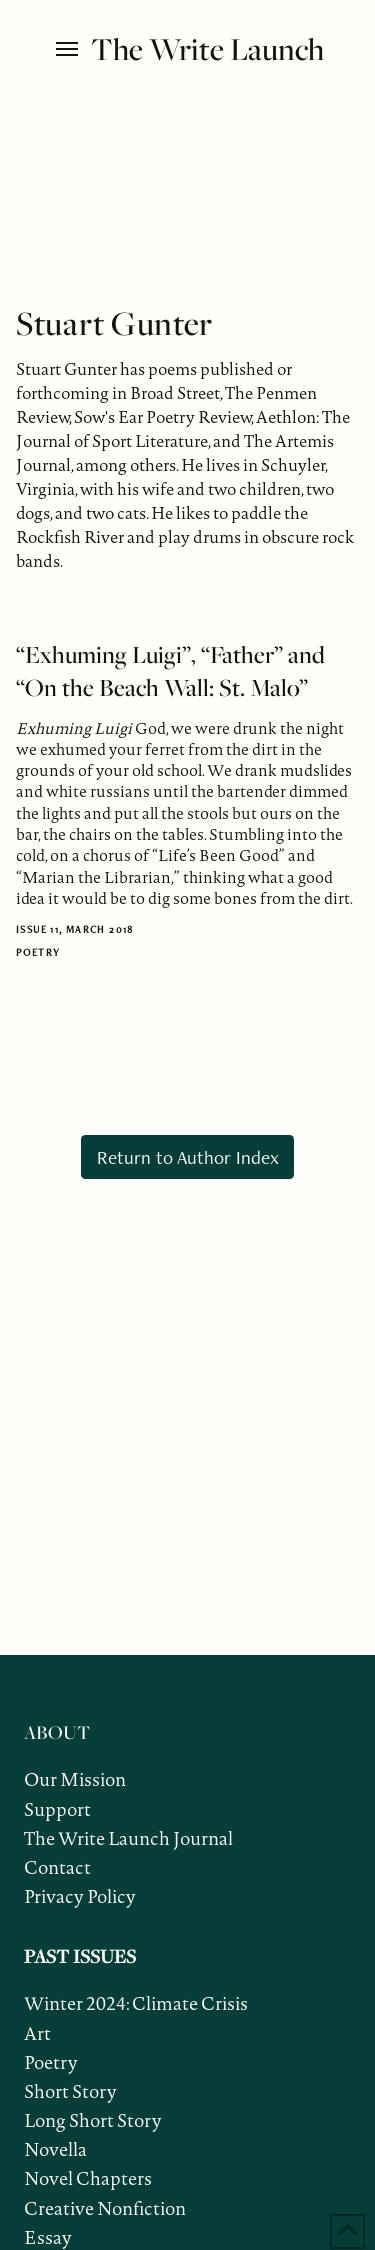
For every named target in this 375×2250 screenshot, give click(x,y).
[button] (68, 49)
